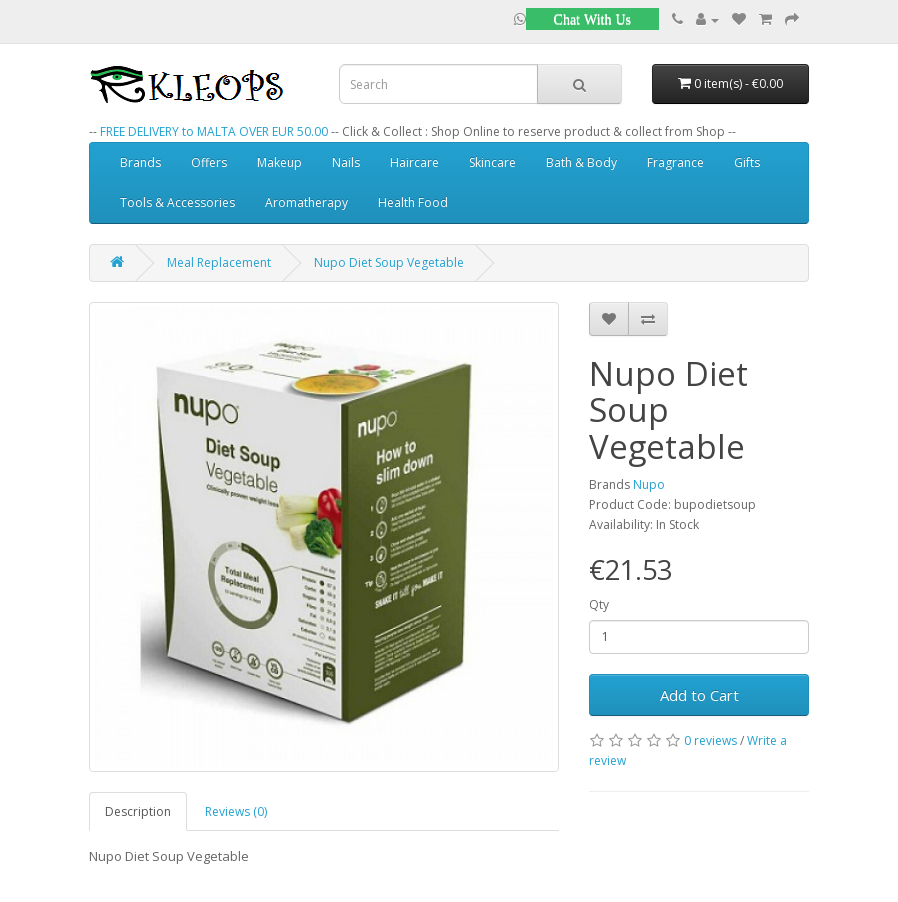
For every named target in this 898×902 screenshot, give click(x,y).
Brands (140, 162)
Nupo (649, 484)
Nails (346, 162)
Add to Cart (699, 695)
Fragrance (675, 162)
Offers (209, 162)
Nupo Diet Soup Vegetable (389, 262)
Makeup (279, 162)
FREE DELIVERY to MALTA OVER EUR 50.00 (214, 131)
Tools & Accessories (177, 202)
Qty (599, 604)
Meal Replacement (219, 262)
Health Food (413, 202)
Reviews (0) (236, 811)
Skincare (492, 162)
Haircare (414, 162)
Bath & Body (581, 162)
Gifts (747, 162)
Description (138, 811)
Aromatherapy (306, 202)
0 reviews (710, 740)
